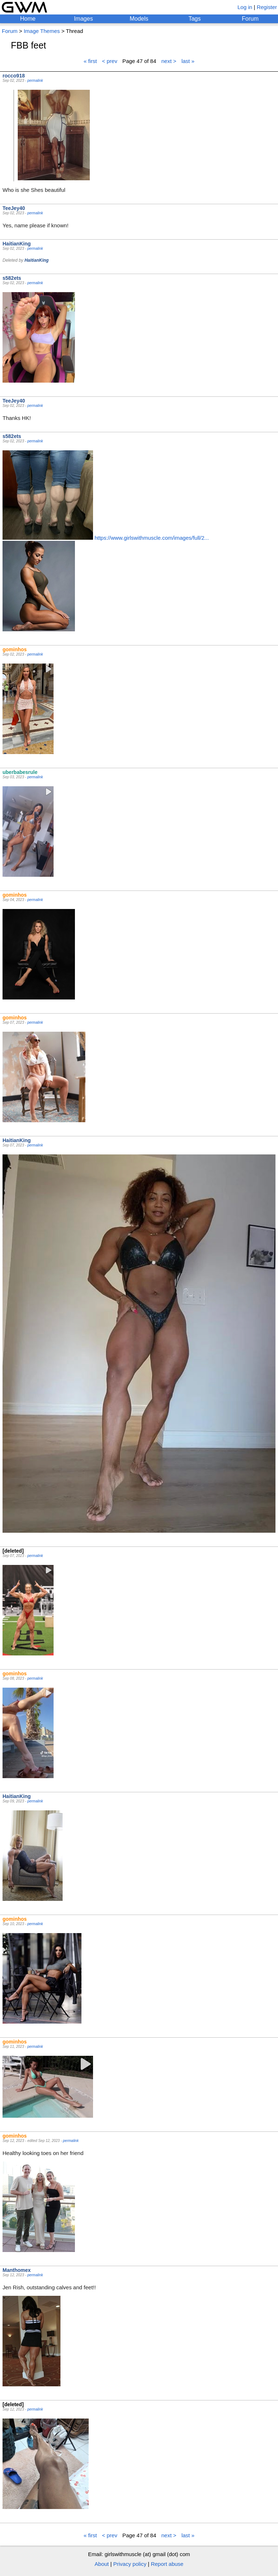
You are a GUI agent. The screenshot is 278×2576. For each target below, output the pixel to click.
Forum (250, 19)
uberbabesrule (20, 772)
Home (27, 19)
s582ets (12, 278)
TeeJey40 (14, 208)
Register (267, 7)
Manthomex (17, 2270)
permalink (35, 81)
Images (83, 19)
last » (187, 61)
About (101, 2564)
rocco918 (14, 76)
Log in (244, 7)
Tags (195, 19)
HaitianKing (17, 244)
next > (168, 61)
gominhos (15, 649)
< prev (109, 61)
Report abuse (167, 2564)
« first (90, 61)
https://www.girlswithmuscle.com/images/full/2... (151, 538)
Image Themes (42, 31)
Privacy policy (130, 2564)
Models (139, 19)
